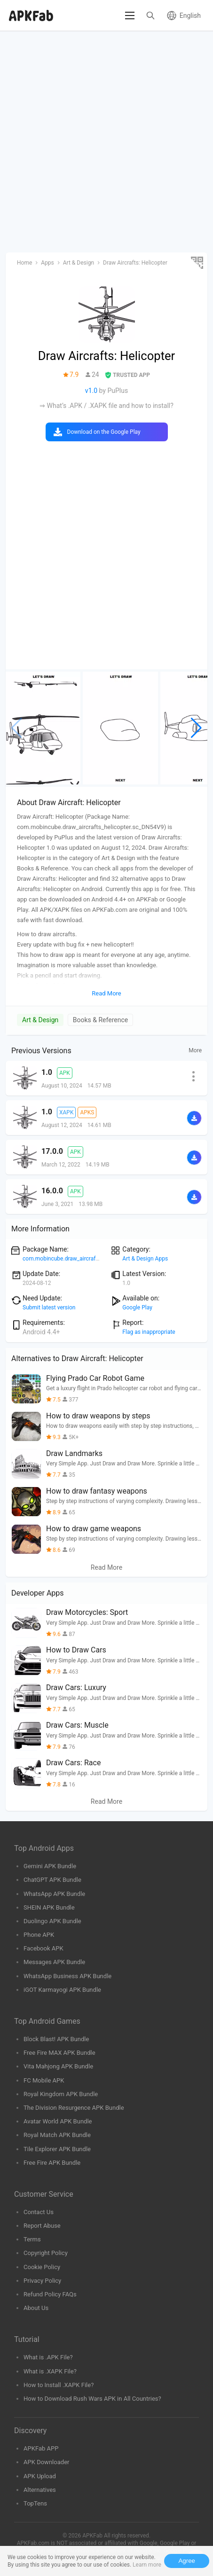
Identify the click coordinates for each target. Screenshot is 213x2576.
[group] (43, 728)
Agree (186, 2560)
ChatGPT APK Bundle (52, 1879)
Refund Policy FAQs (50, 2294)
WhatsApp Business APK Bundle (67, 1976)
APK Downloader (46, 2462)
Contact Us (39, 2212)
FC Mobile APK (44, 2080)
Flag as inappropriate (148, 1332)
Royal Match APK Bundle (57, 2134)
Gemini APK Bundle (50, 1866)
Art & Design (40, 1020)
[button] (196, 728)
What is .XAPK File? (50, 2371)
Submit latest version (49, 1307)
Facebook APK (43, 1948)
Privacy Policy (42, 2280)
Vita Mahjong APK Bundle (58, 2066)
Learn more (147, 2564)
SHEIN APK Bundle (49, 1907)
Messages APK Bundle (54, 1961)
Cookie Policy (42, 2267)
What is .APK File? (48, 2357)
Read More (106, 1567)
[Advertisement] (106, 142)
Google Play (137, 1307)
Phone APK (39, 1934)
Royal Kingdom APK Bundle (61, 2094)
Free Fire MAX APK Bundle (59, 2052)
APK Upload (40, 2476)
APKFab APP (41, 2448)
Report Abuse (42, 2225)
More (195, 1050)
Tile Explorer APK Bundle (57, 2149)
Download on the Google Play (104, 432)
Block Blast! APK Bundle (56, 2039)
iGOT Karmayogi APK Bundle (62, 1989)
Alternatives (40, 2489)
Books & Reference (100, 1020)
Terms (32, 2239)
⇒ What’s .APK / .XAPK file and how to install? (106, 405)
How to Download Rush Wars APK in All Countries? (92, 2398)
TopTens (35, 2503)
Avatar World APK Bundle (58, 2121)
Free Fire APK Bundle (52, 2162)
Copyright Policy (46, 2252)
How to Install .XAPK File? (59, 2384)
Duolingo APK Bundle (52, 1921)
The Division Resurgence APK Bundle (74, 2107)
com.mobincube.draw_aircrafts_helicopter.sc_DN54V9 (90, 1258)
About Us (36, 2307)
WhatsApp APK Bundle (54, 1893)
